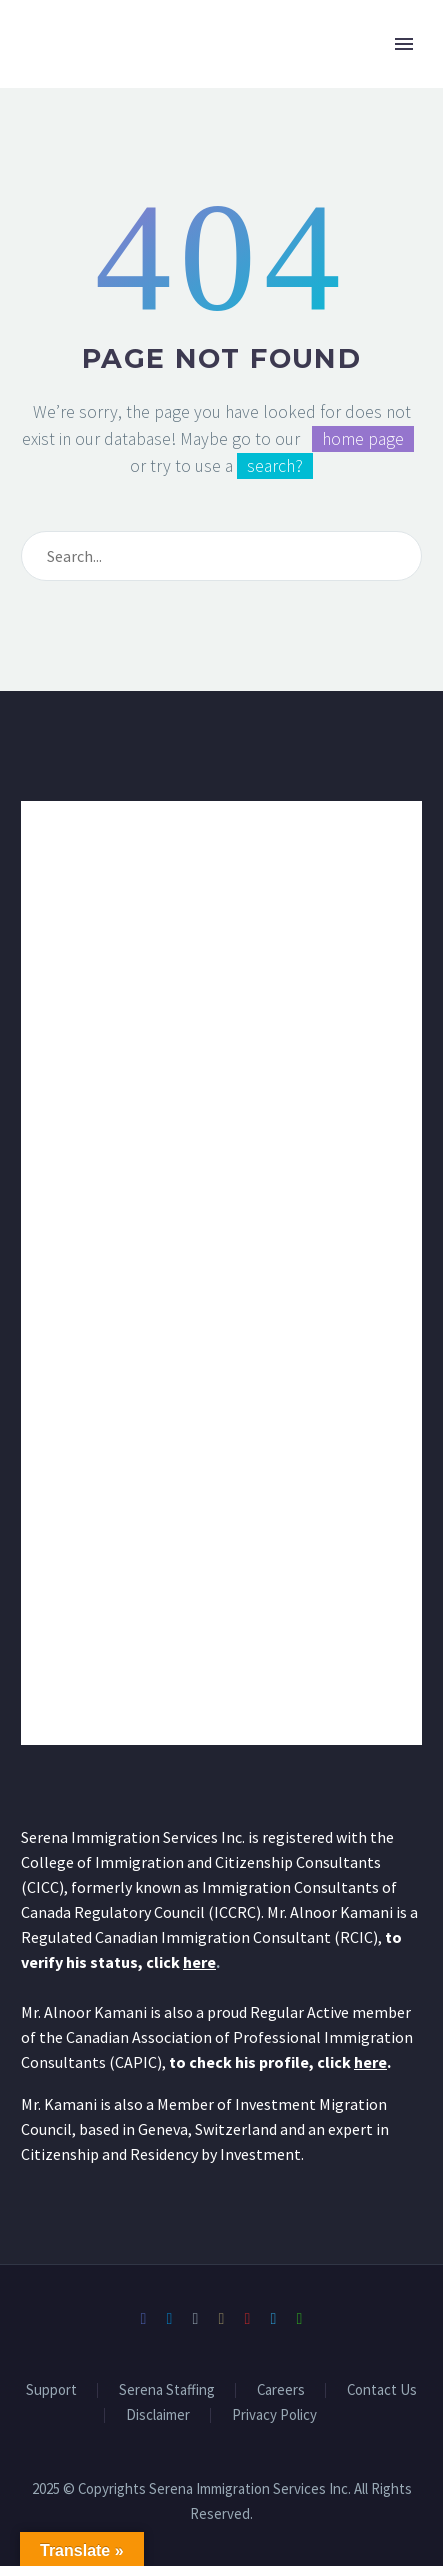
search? (275, 466)
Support (51, 2390)
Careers (281, 2390)
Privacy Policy (274, 2415)
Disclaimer (158, 2415)
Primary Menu (404, 44)
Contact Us (382, 2390)
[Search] (221, 556)
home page (363, 439)
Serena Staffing (167, 2390)
